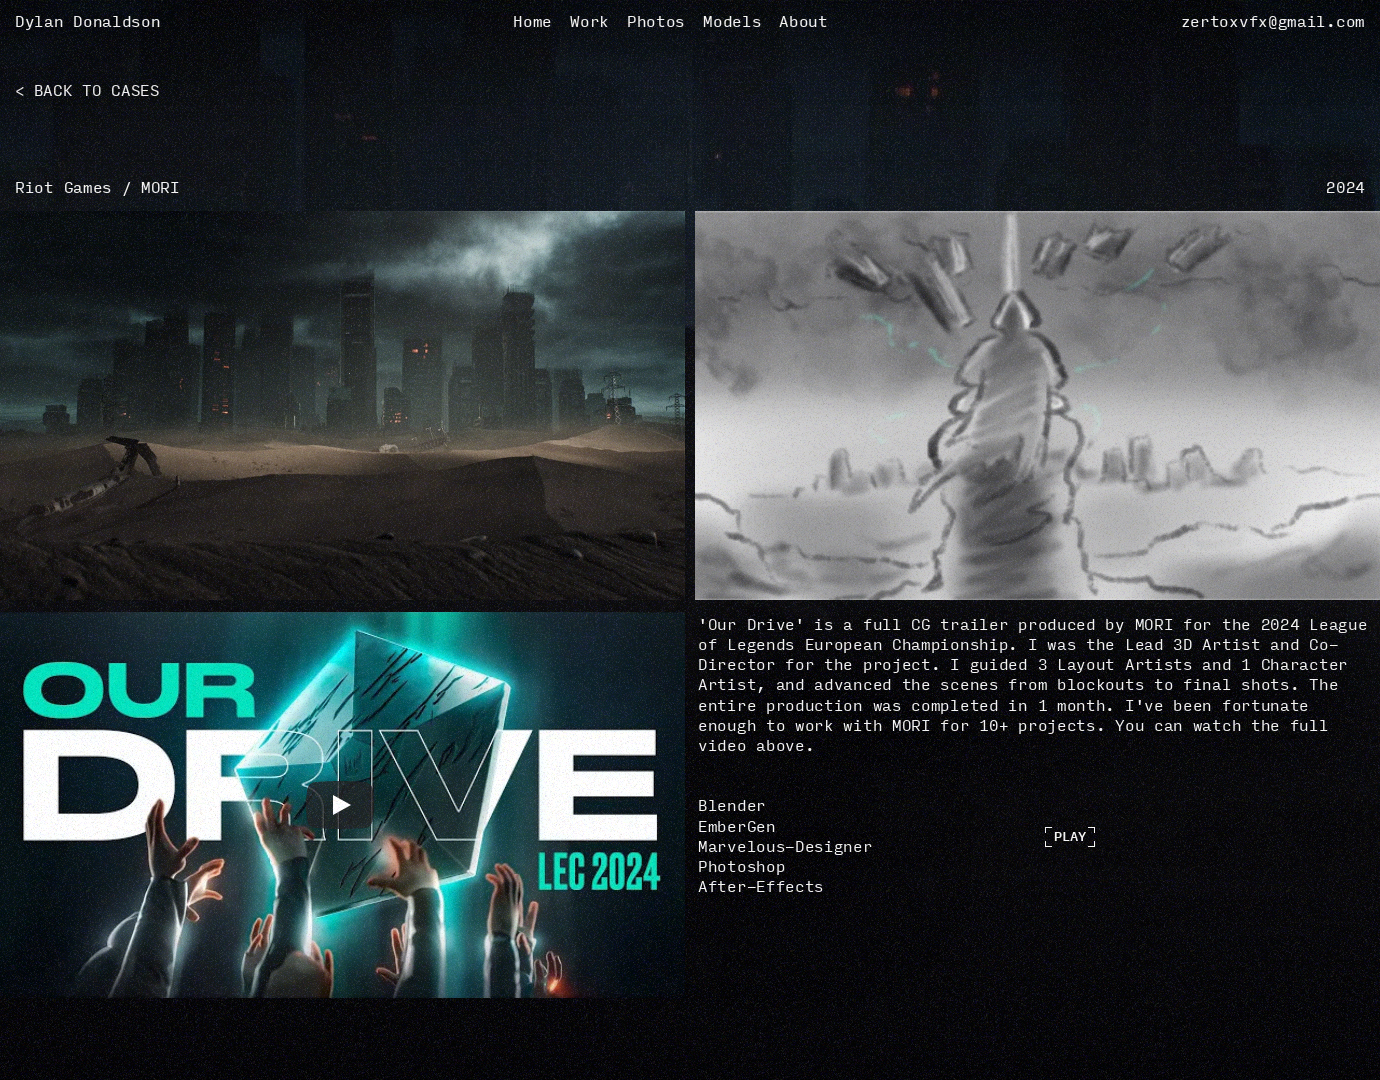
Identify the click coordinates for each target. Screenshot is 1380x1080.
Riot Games (63, 188)
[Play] (340, 805)
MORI (160, 188)
